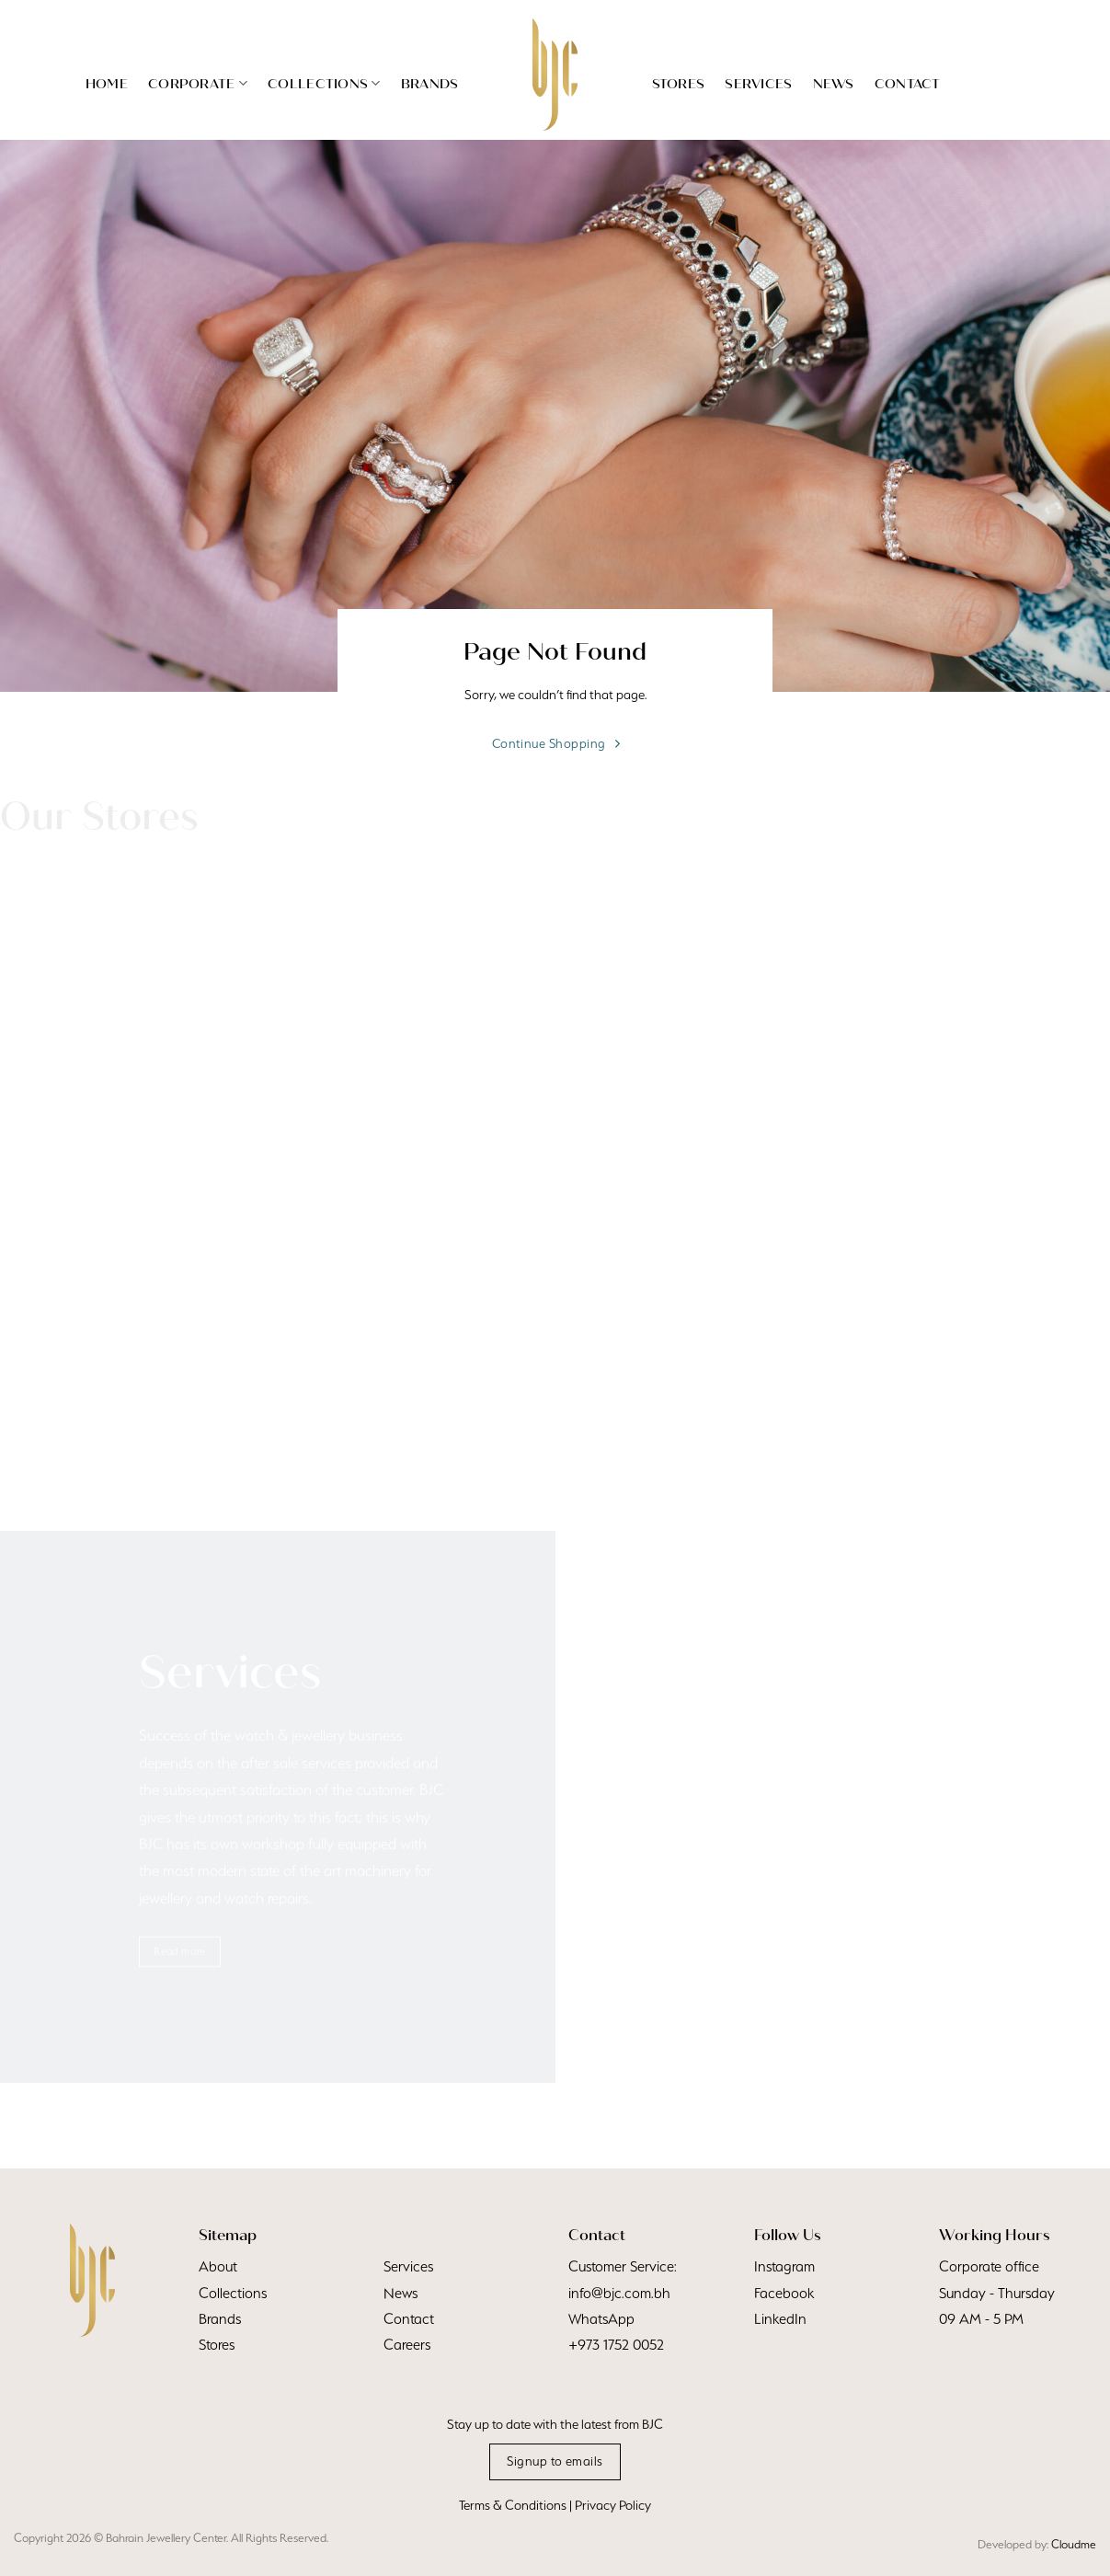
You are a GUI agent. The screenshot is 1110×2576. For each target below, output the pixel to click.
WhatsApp (601, 2319)
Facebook (784, 2293)
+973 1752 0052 (616, 2344)
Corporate (197, 83)
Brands (430, 83)
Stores (678, 83)
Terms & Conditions (512, 2505)
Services (758, 83)
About (218, 2266)
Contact (908, 83)
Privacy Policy (613, 2505)
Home (107, 83)
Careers (406, 2344)
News (833, 83)
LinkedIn (780, 2319)
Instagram (784, 2266)
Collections (324, 83)
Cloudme (1073, 2544)
